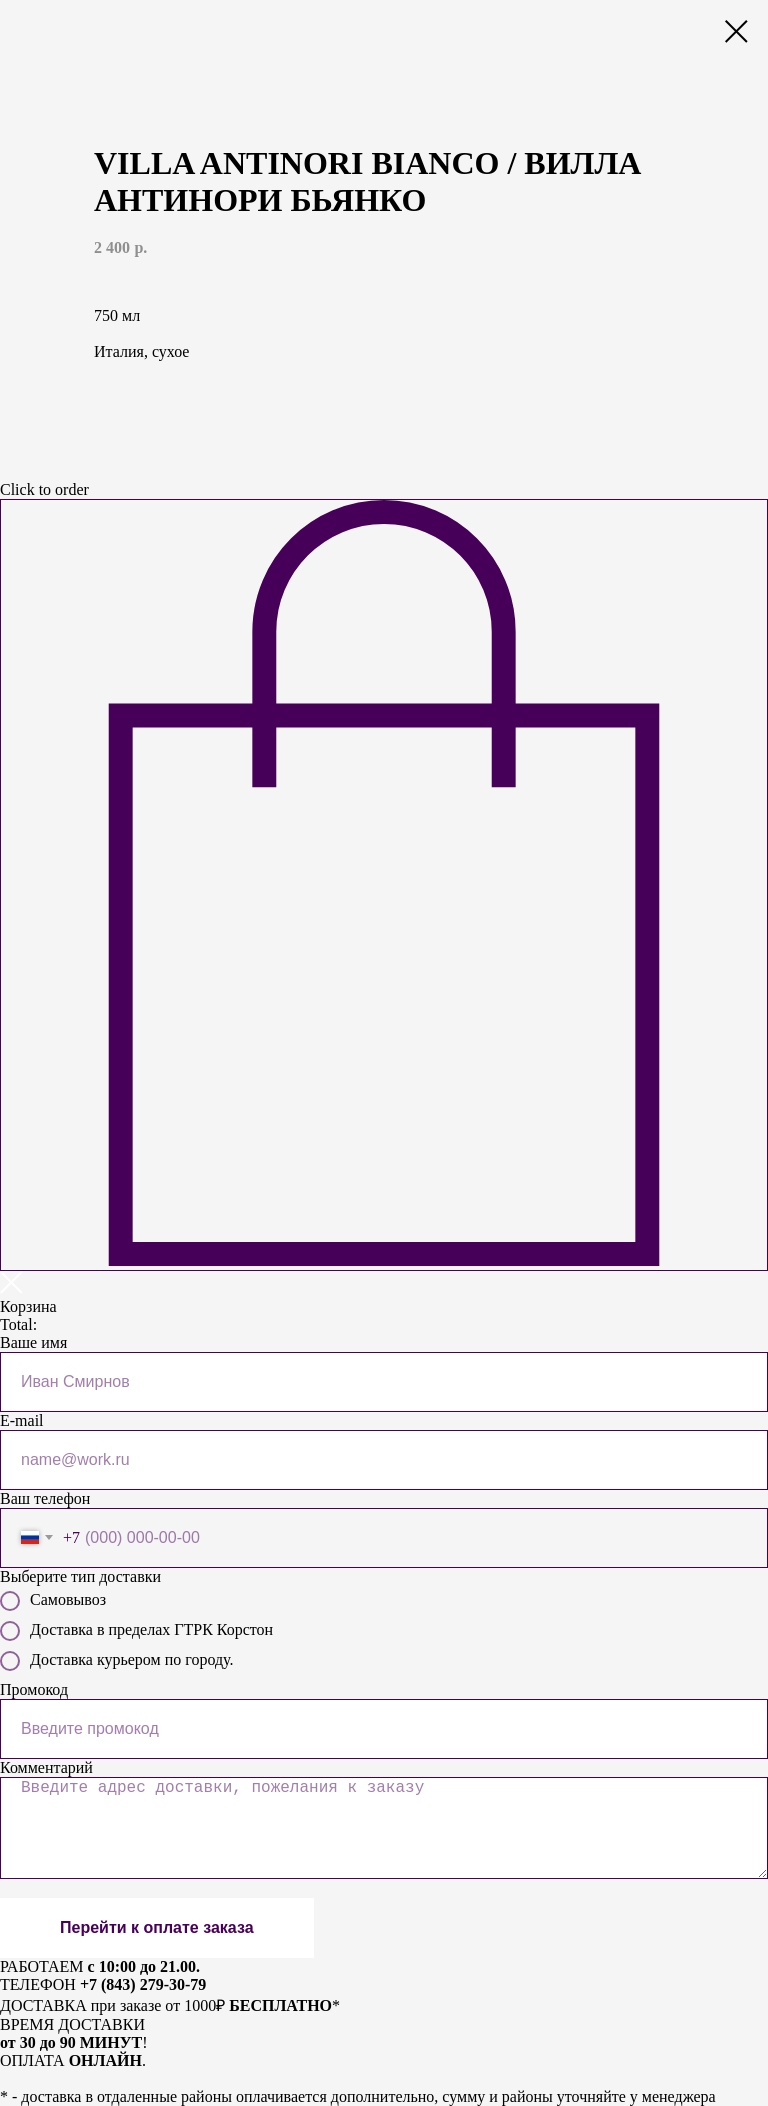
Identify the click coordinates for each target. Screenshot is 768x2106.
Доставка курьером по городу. (116, 1661)
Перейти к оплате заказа (157, 1927)
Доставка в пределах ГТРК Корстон (136, 1631)
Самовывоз (53, 1601)
